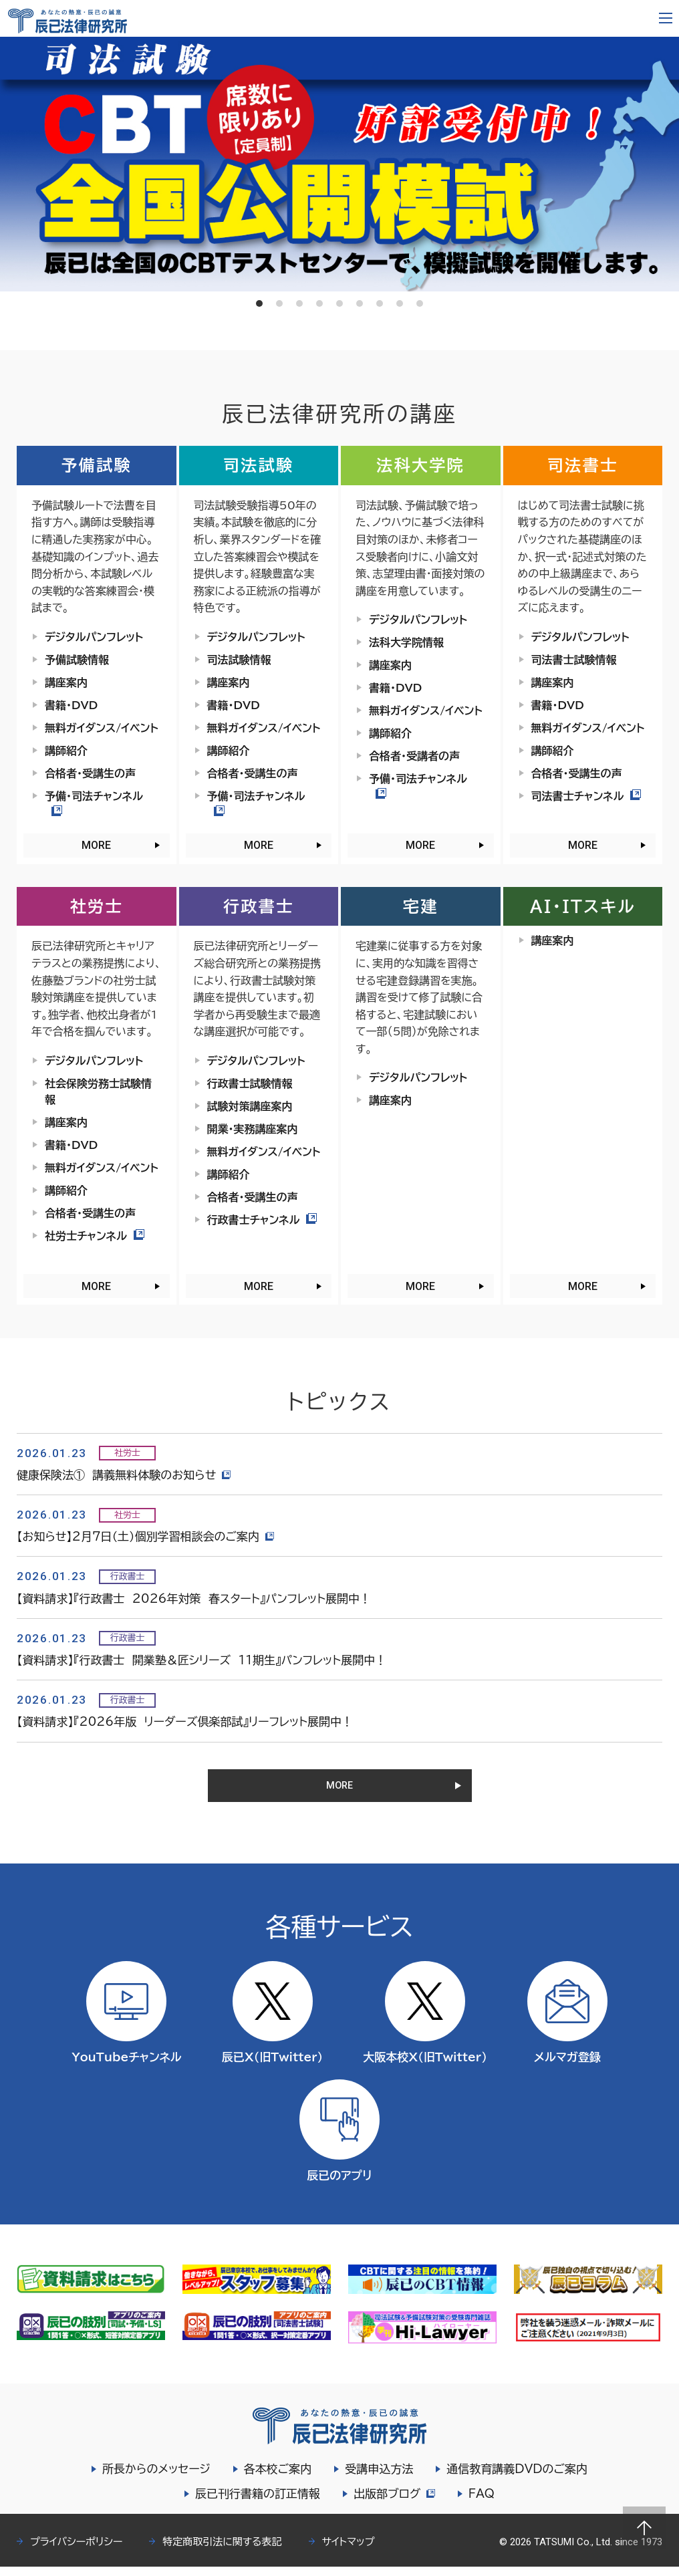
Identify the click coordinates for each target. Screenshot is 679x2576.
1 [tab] (259, 303)
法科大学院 (420, 465)
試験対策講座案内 (250, 1106)
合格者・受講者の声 (414, 756)
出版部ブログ (394, 2502)
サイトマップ (348, 2551)
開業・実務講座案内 (252, 1129)
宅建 (420, 906)
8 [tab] (399, 303)
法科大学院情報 (406, 642)
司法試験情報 (239, 659)
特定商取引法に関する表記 (221, 2551)
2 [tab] (279, 303)
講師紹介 (66, 750)
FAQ (483, 2502)
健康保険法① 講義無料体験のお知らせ (125, 1474)
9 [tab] (419, 303)
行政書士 (258, 906)
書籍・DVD (71, 705)
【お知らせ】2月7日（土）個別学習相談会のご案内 (147, 1536)
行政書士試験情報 (250, 1083)
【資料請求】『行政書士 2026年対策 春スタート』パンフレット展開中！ (194, 1598)
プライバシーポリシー (76, 2551)
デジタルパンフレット (94, 637)
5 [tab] (339, 303)
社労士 (96, 906)
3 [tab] (299, 303)
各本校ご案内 (278, 2478)
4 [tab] (319, 303)
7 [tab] (379, 303)
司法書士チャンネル (586, 796)
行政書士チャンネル (262, 1219)
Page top (644, 2527)
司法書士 (582, 465)
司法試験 (258, 465)
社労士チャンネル (94, 1236)
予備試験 (96, 465)
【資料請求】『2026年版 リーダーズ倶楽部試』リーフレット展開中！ (185, 1721)
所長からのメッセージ (156, 2478)
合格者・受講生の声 (90, 773)
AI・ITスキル (583, 906)
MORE (96, 845)
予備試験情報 (77, 659)
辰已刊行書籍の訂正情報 (256, 2502)
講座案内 (66, 682)
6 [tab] (359, 303)
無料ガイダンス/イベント (101, 728)
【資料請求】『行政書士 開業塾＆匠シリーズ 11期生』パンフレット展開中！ (201, 1660)
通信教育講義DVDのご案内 (516, 2478)
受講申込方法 (379, 2478)
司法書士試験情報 (574, 659)
